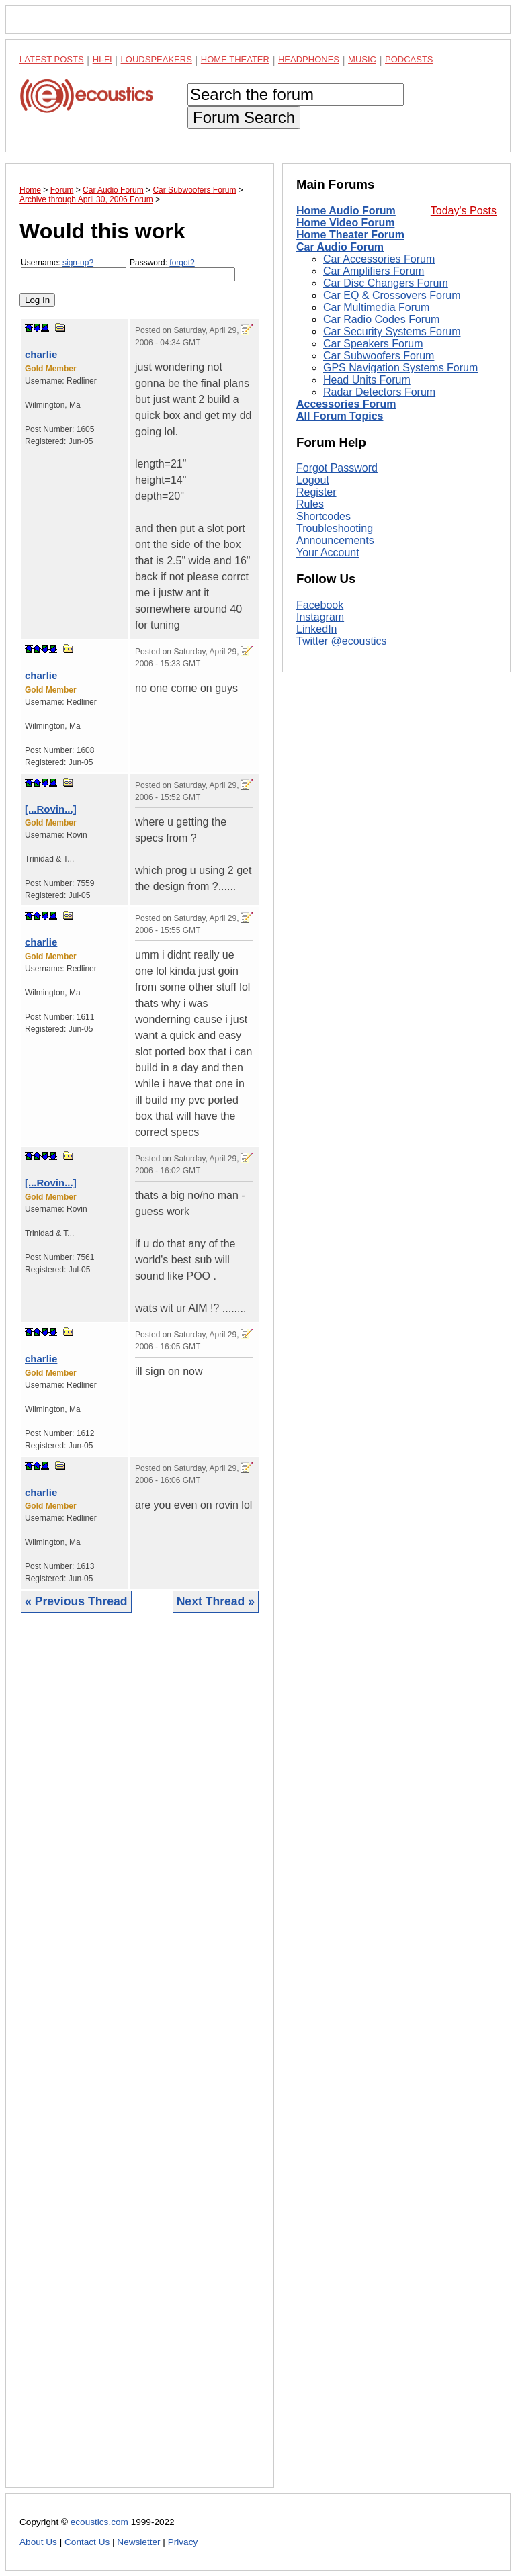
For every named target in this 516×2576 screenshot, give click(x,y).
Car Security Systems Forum (391, 331)
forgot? (181, 262)
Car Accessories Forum (379, 259)
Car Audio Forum (340, 247)
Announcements (335, 720)
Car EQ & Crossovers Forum (391, 295)
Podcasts (409, 59)
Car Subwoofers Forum (378, 355)
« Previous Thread (76, 1601)
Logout (312, 660)
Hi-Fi (102, 59)
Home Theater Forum (350, 234)
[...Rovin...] (51, 809)
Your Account (327, 732)
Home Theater (235, 59)
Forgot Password (337, 648)
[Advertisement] (139, 2060)
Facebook (319, 784)
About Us (38, 2542)
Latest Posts (51, 59)
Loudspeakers (156, 59)
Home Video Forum (345, 222)
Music (362, 59)
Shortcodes (323, 696)
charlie (41, 354)
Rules (310, 684)
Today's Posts (464, 210)
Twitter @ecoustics (341, 820)
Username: (73, 269)
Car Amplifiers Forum (373, 271)
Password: (182, 269)
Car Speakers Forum (373, 343)
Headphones (308, 59)
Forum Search (244, 117)
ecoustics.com (99, 2522)
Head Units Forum (367, 380)
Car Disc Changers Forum (385, 283)
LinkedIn (316, 808)
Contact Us (87, 2542)
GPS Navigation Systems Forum (400, 367)
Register (316, 672)
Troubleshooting (334, 708)
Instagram (320, 796)
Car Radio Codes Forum (381, 319)
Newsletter (138, 2542)
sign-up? (77, 262)
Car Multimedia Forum (376, 307)
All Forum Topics (339, 416)
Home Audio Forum (346, 210)
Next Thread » (216, 1601)
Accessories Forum (346, 404)
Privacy (183, 2542)
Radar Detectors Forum (379, 392)
